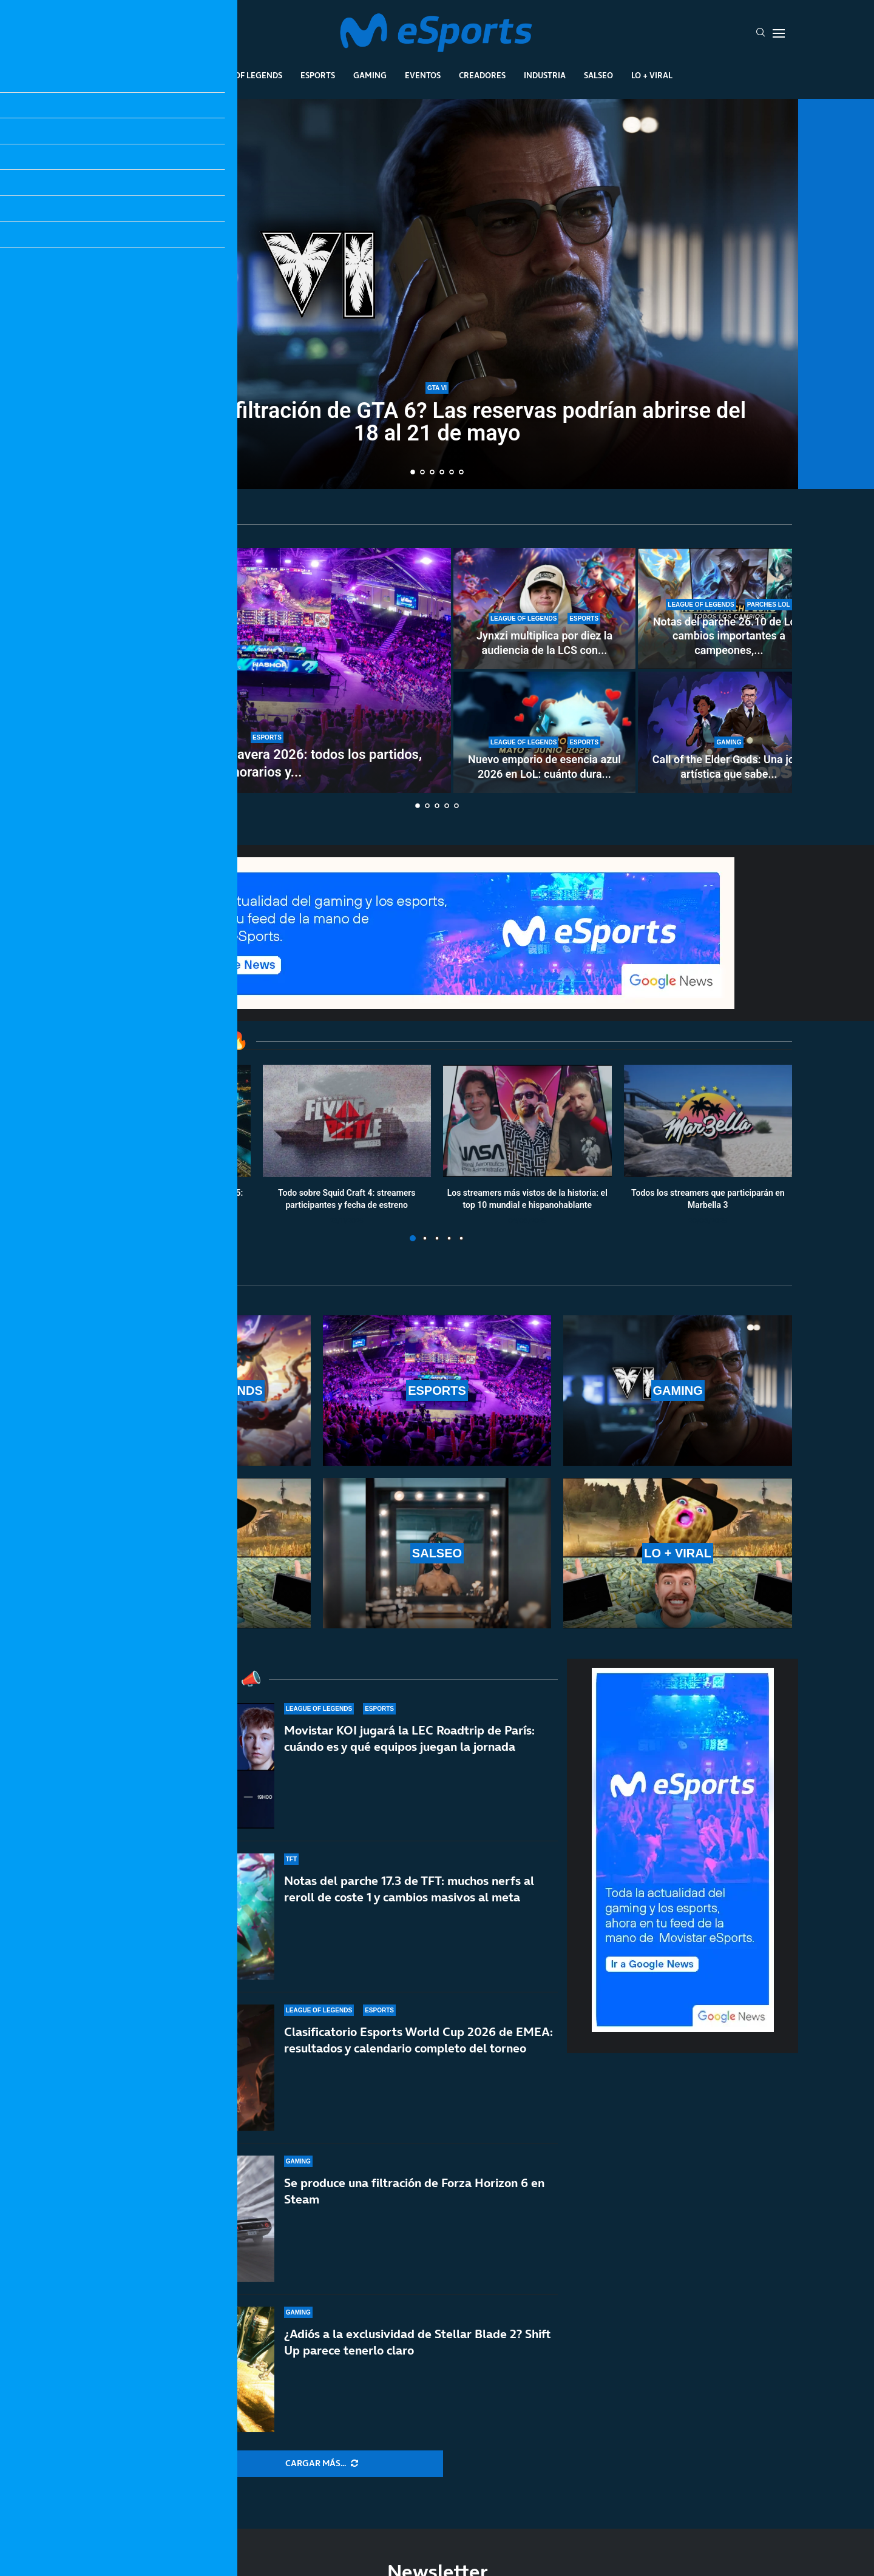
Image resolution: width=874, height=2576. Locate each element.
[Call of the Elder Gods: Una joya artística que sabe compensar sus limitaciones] (729, 732)
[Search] (760, 33)
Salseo (598, 75)
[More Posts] (321, 2463)
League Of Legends (242, 75)
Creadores (482, 75)
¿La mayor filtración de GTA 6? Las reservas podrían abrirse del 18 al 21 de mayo (437, 422)
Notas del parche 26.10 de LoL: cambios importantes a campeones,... (729, 635)
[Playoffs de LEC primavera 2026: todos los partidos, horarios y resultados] (267, 670)
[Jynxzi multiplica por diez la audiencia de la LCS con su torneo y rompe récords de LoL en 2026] (544, 608)
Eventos (423, 75)
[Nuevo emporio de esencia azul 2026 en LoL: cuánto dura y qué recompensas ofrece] (544, 732)
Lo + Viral (651, 75)
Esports (317, 75)
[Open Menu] (779, 33)
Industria (545, 75)
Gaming (370, 75)
